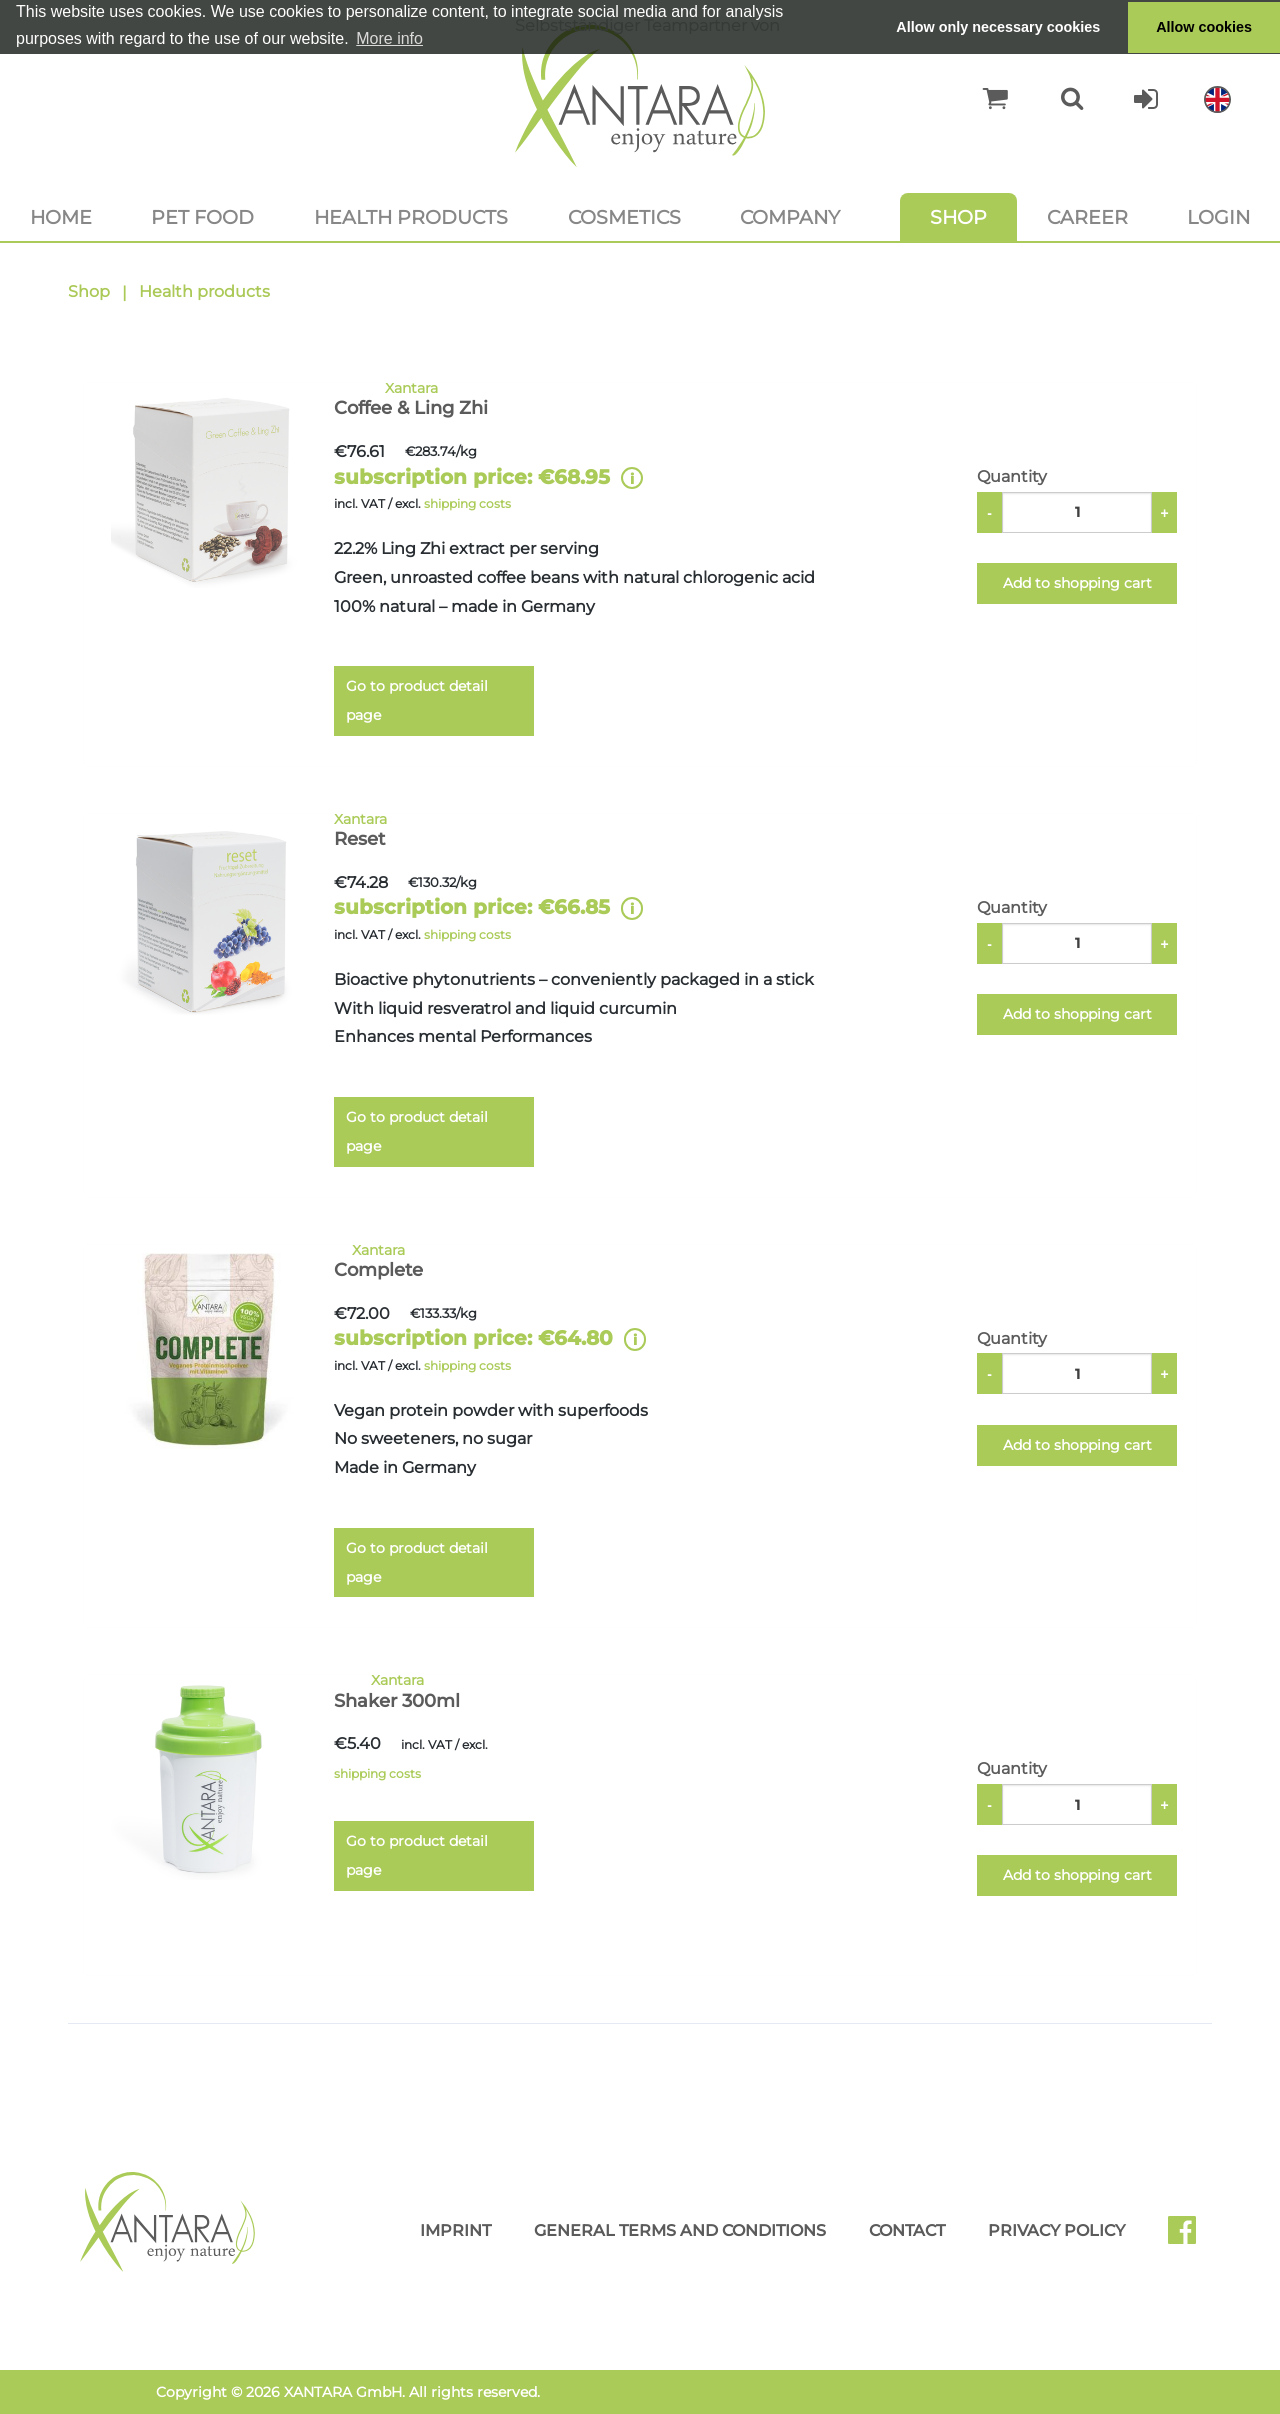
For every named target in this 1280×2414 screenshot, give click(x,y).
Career (1087, 217)
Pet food (202, 217)
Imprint (455, 2230)
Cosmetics (624, 217)
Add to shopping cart (1077, 583)
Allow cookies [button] (1204, 27)
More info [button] (389, 38)
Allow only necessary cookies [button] (998, 27)
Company (790, 217)
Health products (411, 217)
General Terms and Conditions (680, 2230)
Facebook (1190, 2237)
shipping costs (467, 503)
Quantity (1012, 476)
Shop (958, 217)
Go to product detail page (417, 700)
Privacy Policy (1056, 2230)
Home (61, 217)
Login (1218, 217)
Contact (907, 2230)
